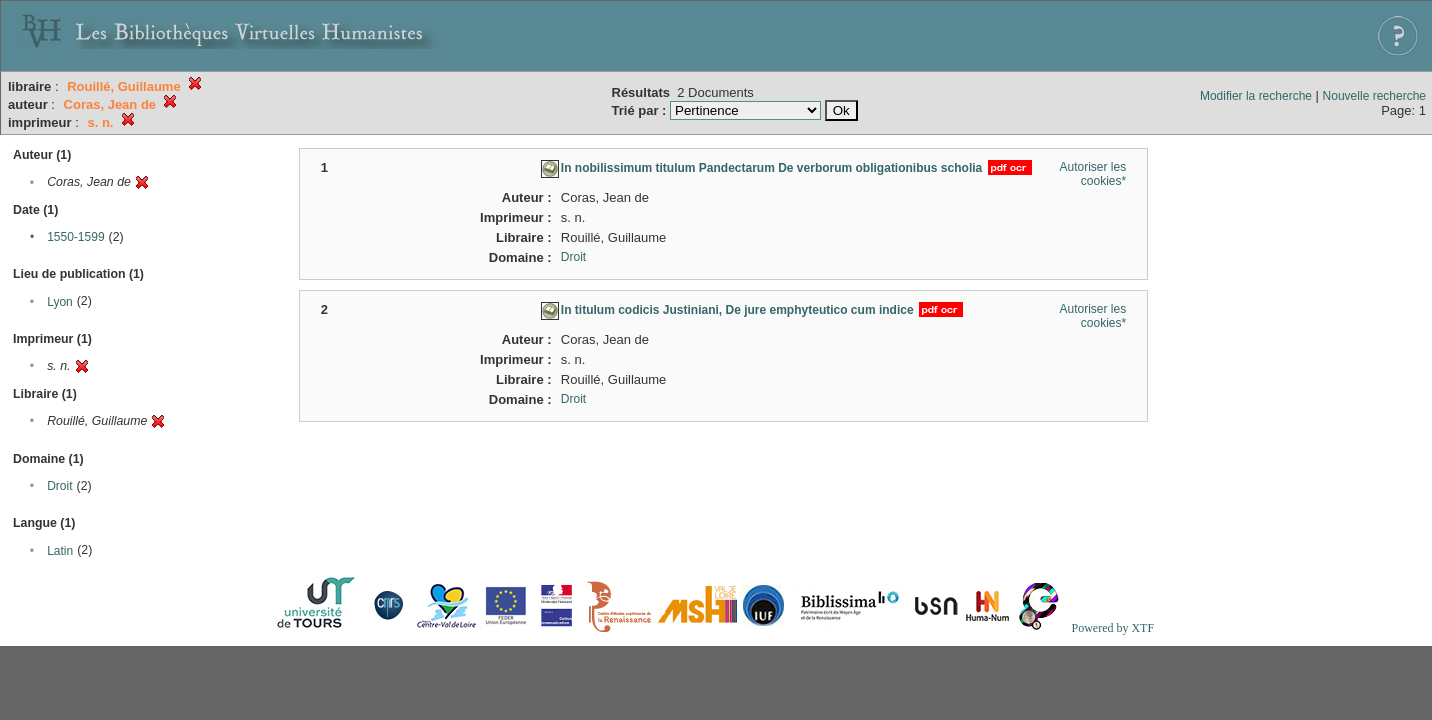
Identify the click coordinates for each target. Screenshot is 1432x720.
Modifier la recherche (1256, 96)
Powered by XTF (1112, 628)
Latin (60, 551)
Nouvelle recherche (1374, 96)
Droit (59, 486)
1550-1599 (75, 237)
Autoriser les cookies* (1092, 174)
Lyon (60, 302)
